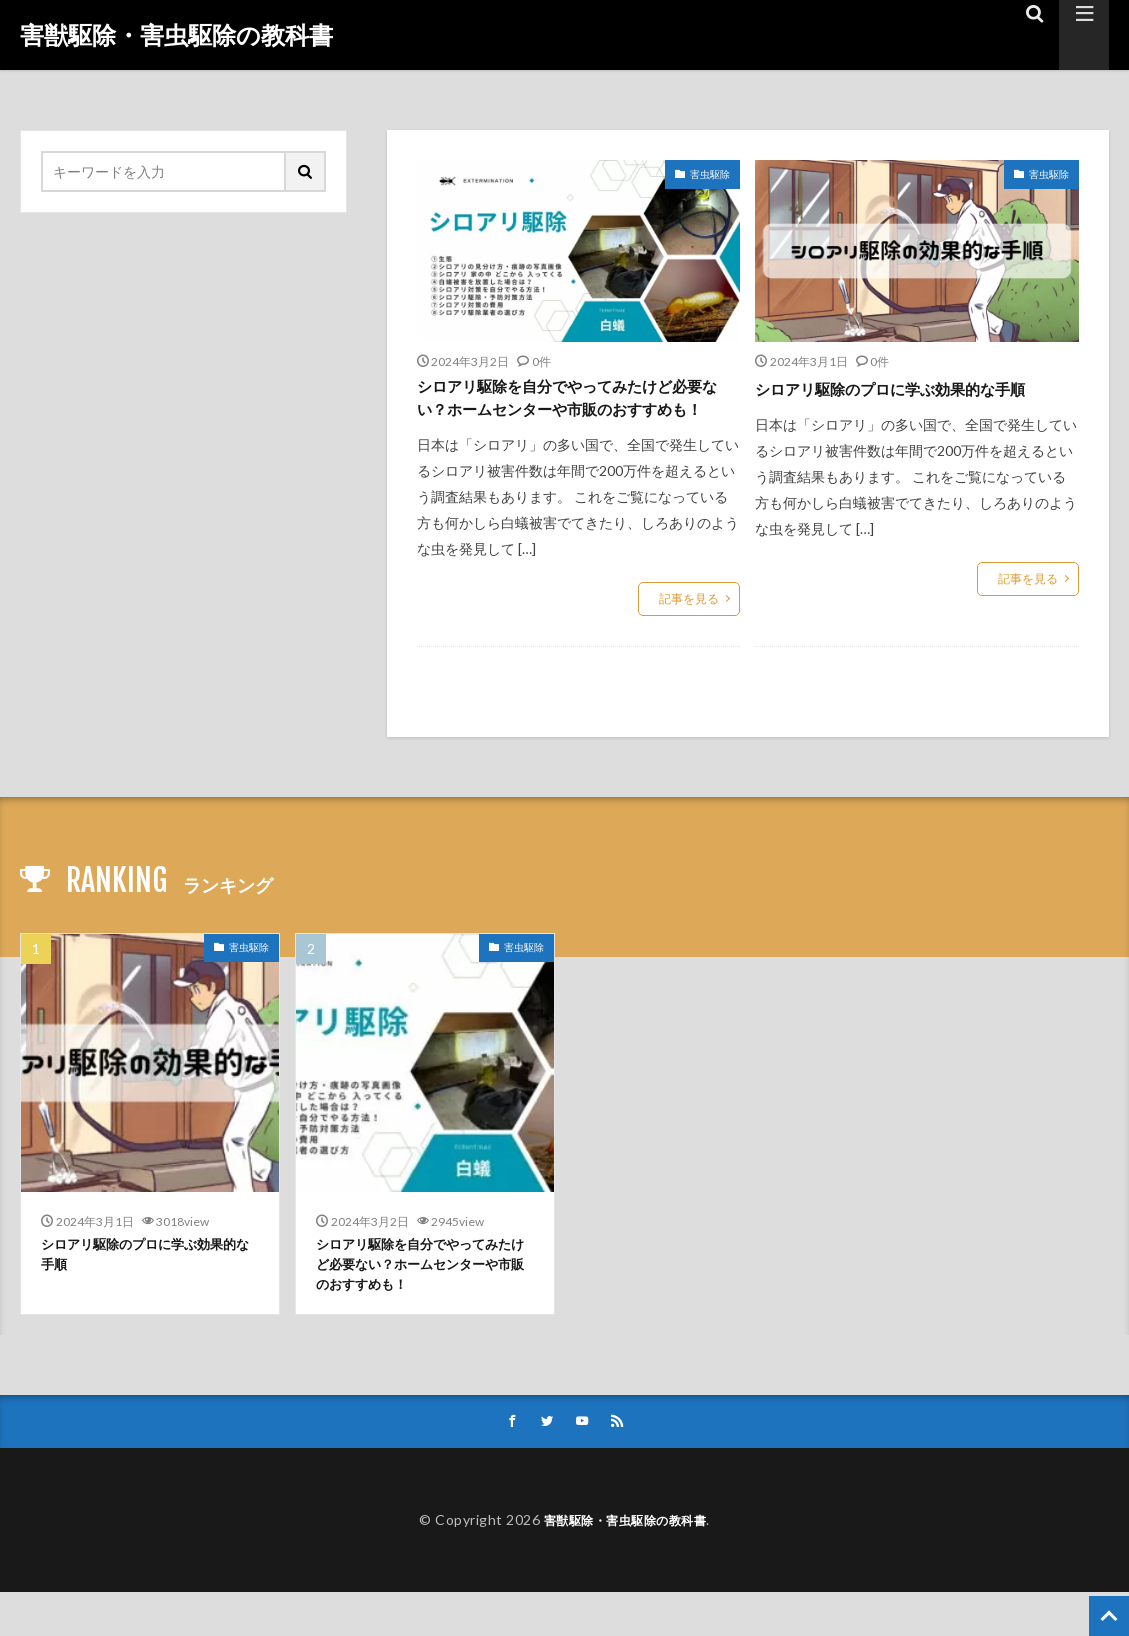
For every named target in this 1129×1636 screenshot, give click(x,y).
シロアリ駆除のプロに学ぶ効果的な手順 (908, 401)
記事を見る (689, 632)
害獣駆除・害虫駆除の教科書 (176, 35)
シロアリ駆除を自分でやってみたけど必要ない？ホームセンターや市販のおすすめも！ (570, 415)
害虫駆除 (710, 174)
